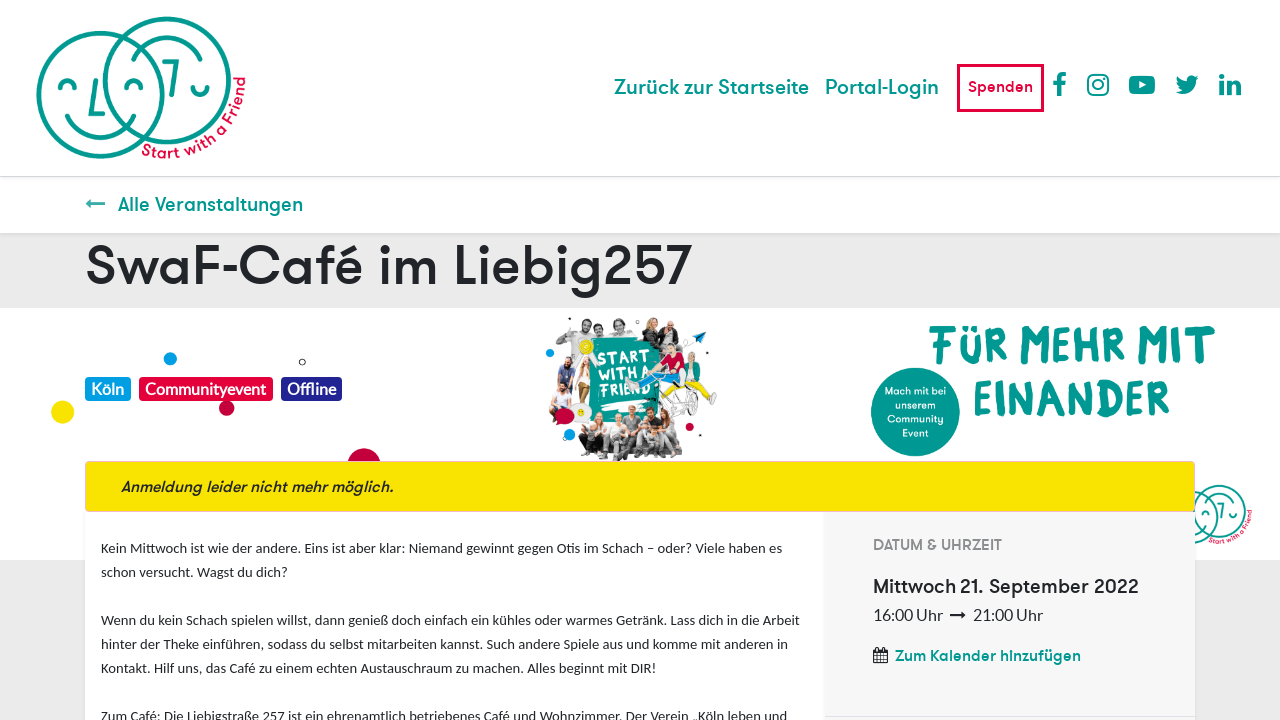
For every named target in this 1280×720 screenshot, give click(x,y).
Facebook (1064, 84)
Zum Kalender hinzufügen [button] (988, 656)
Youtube (1141, 84)
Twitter (1187, 84)
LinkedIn (1231, 84)
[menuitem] (711, 88)
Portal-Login (882, 87)
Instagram (1099, 84)
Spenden (1000, 87)
